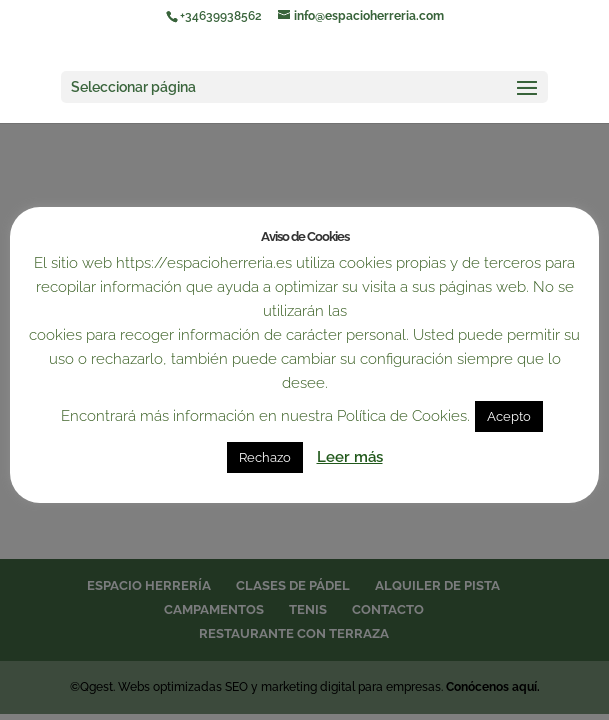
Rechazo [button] (265, 457)
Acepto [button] (509, 416)
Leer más (350, 457)
